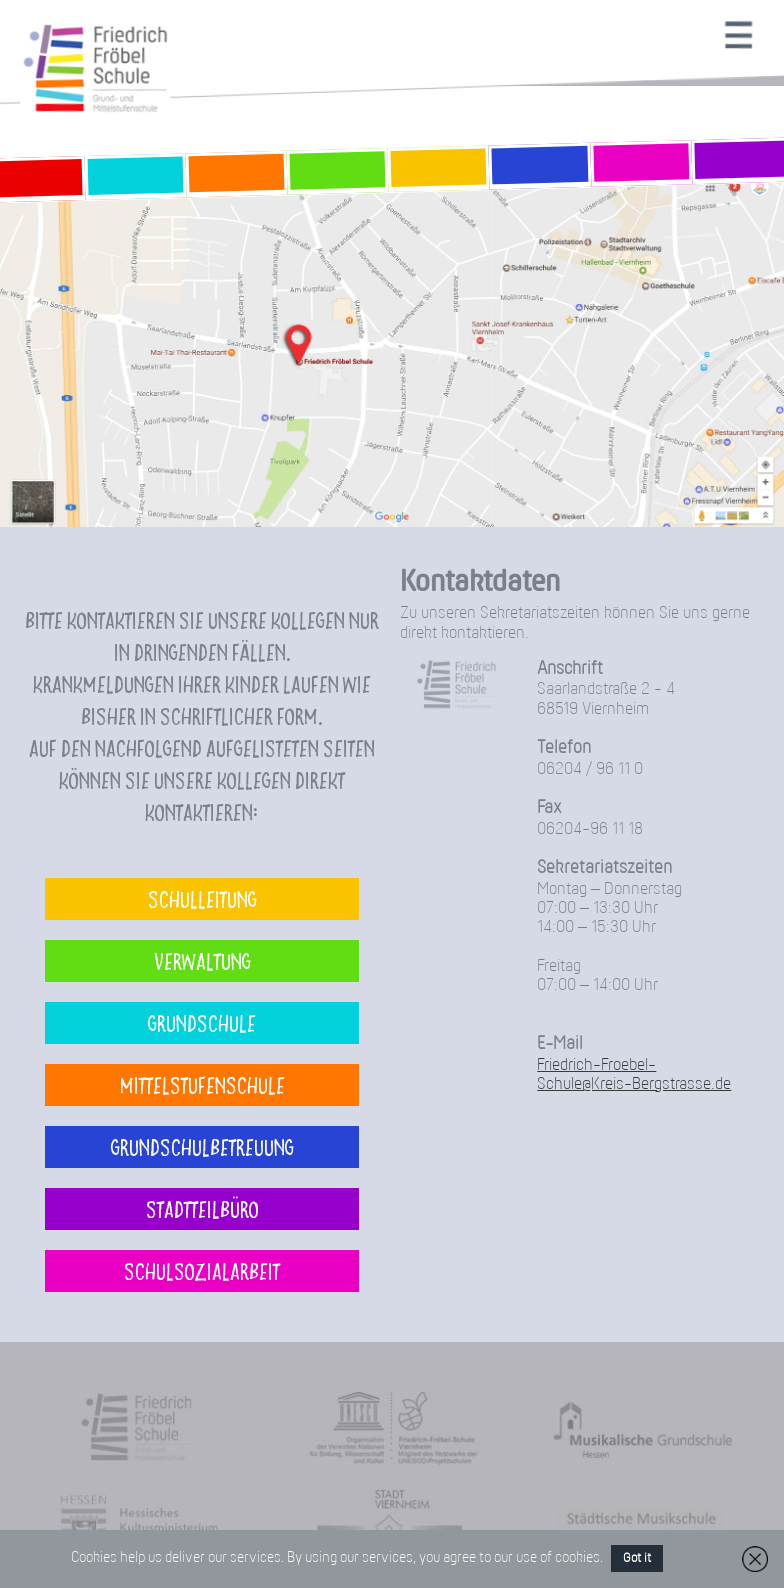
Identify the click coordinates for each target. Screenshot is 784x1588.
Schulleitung (202, 898)
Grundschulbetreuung (202, 1146)
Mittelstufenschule (202, 1084)
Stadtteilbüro (202, 1208)
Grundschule (202, 1022)
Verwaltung (202, 960)
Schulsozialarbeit (202, 1270)
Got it (637, 1558)
